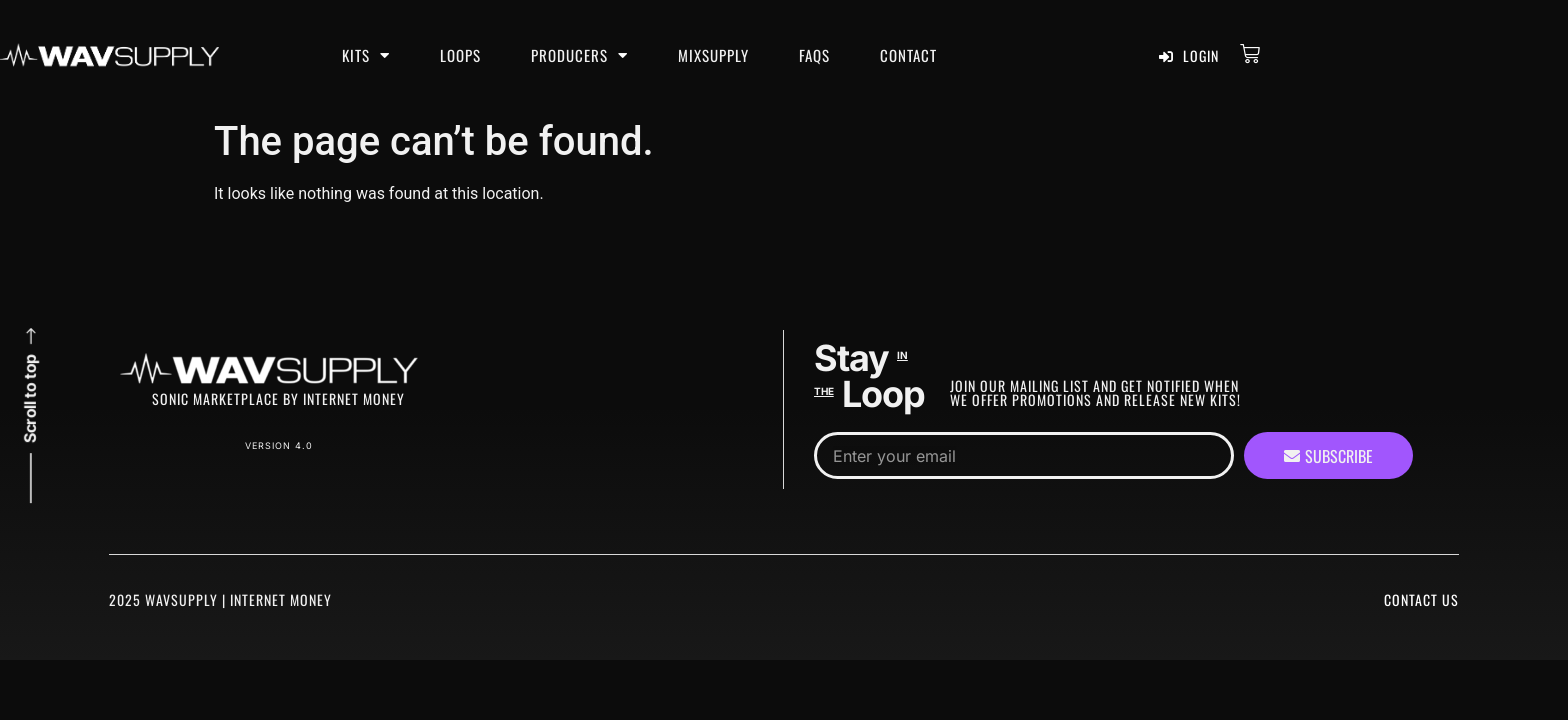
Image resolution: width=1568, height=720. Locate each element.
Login (1189, 55)
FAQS (814, 55)
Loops (460, 55)
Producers (579, 55)
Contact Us (1421, 599)
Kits (366, 55)
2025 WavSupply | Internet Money (220, 599)
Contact (908, 55)
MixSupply (713, 55)
